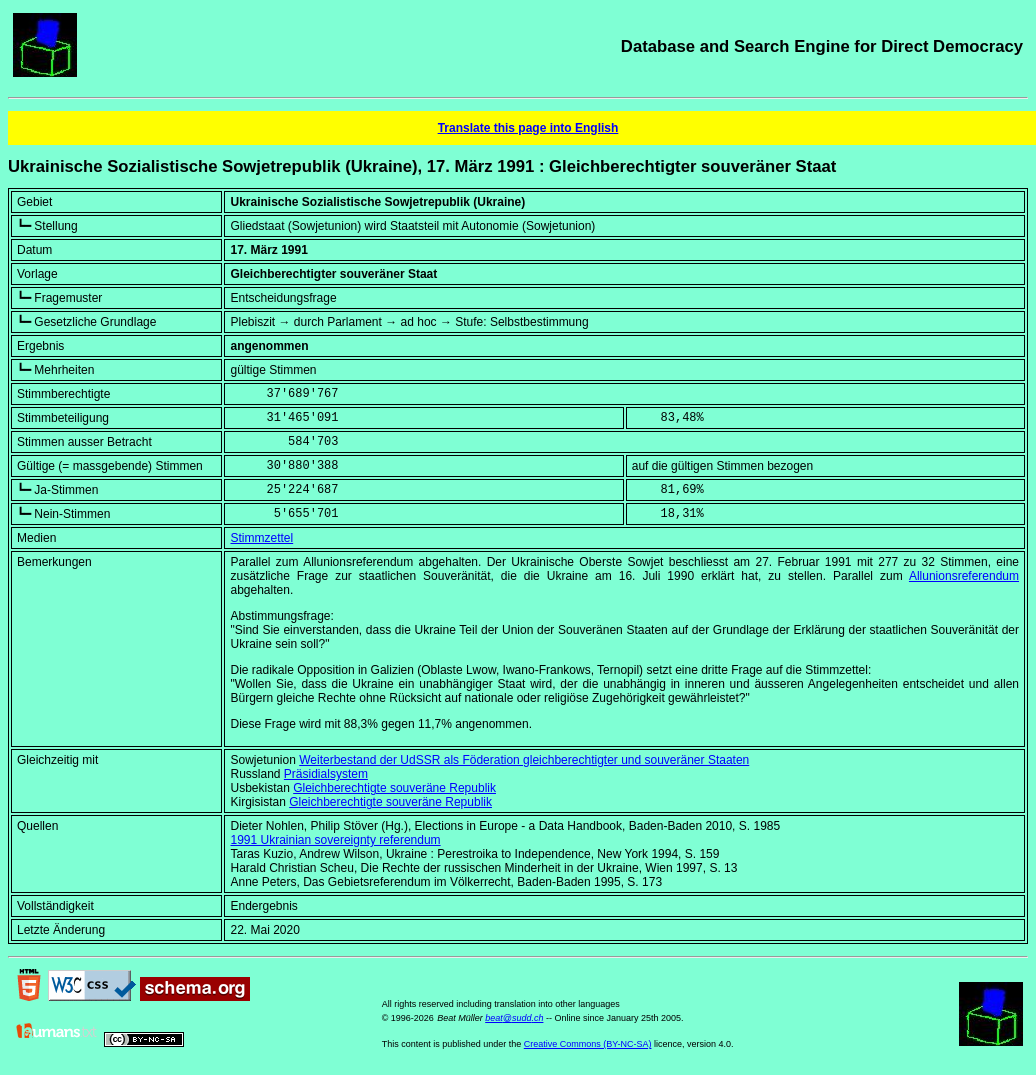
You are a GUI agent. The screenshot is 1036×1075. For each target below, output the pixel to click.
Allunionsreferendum (964, 576)
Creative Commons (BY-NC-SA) (588, 1044)
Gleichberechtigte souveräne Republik (394, 788)
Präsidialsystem (326, 774)
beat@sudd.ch (514, 1018)
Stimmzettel (261, 538)
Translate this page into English (528, 128)
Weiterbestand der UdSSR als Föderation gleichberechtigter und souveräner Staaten (524, 760)
